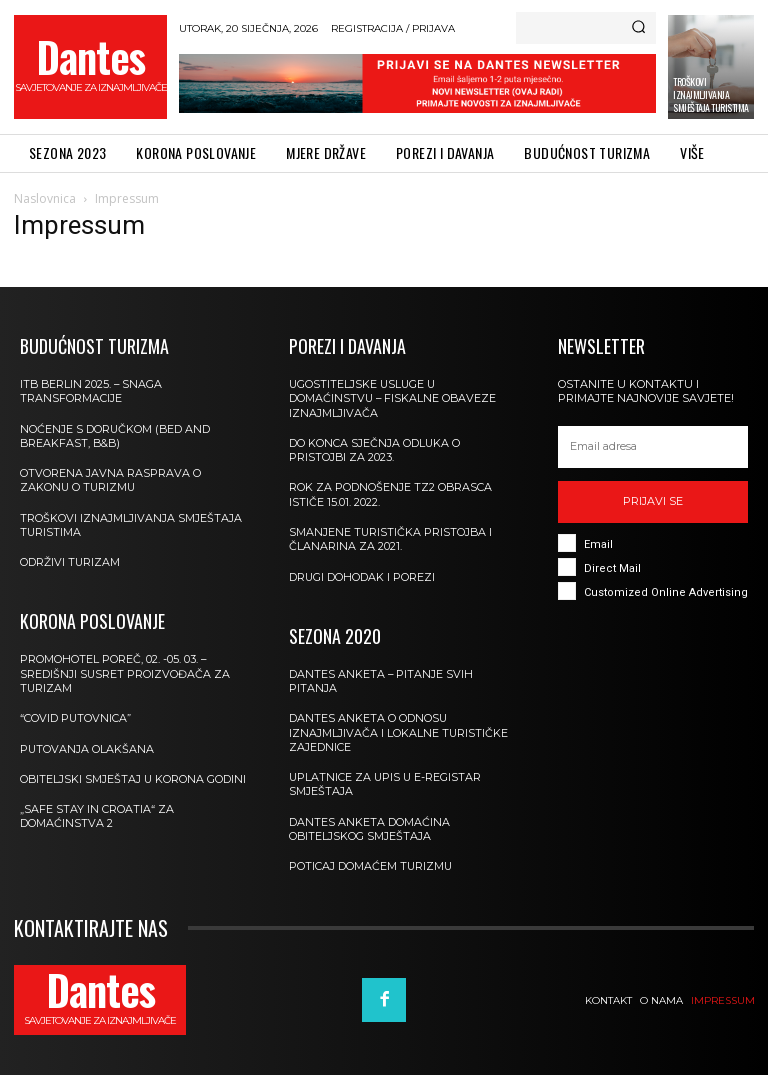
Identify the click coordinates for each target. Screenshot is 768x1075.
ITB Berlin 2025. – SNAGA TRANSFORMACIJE (92, 391)
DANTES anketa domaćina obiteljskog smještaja (369, 829)
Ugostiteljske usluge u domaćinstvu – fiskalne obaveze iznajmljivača (394, 398)
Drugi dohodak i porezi (362, 577)
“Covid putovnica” (76, 718)
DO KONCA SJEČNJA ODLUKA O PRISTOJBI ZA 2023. (375, 450)
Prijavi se (653, 501)
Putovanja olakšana (87, 749)
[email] (653, 447)
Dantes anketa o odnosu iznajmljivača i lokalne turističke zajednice (399, 732)
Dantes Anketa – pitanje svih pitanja (381, 681)
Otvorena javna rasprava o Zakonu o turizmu (110, 480)
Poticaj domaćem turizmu (371, 866)
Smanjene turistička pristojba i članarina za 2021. (391, 539)
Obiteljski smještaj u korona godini (134, 779)
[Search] (638, 28)
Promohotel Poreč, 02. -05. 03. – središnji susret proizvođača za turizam (125, 673)
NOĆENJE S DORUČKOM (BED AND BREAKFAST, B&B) (116, 436)
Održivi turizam (70, 562)
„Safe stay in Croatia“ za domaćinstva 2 (97, 816)
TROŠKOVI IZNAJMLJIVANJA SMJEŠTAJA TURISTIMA (711, 94)
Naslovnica (45, 198)
